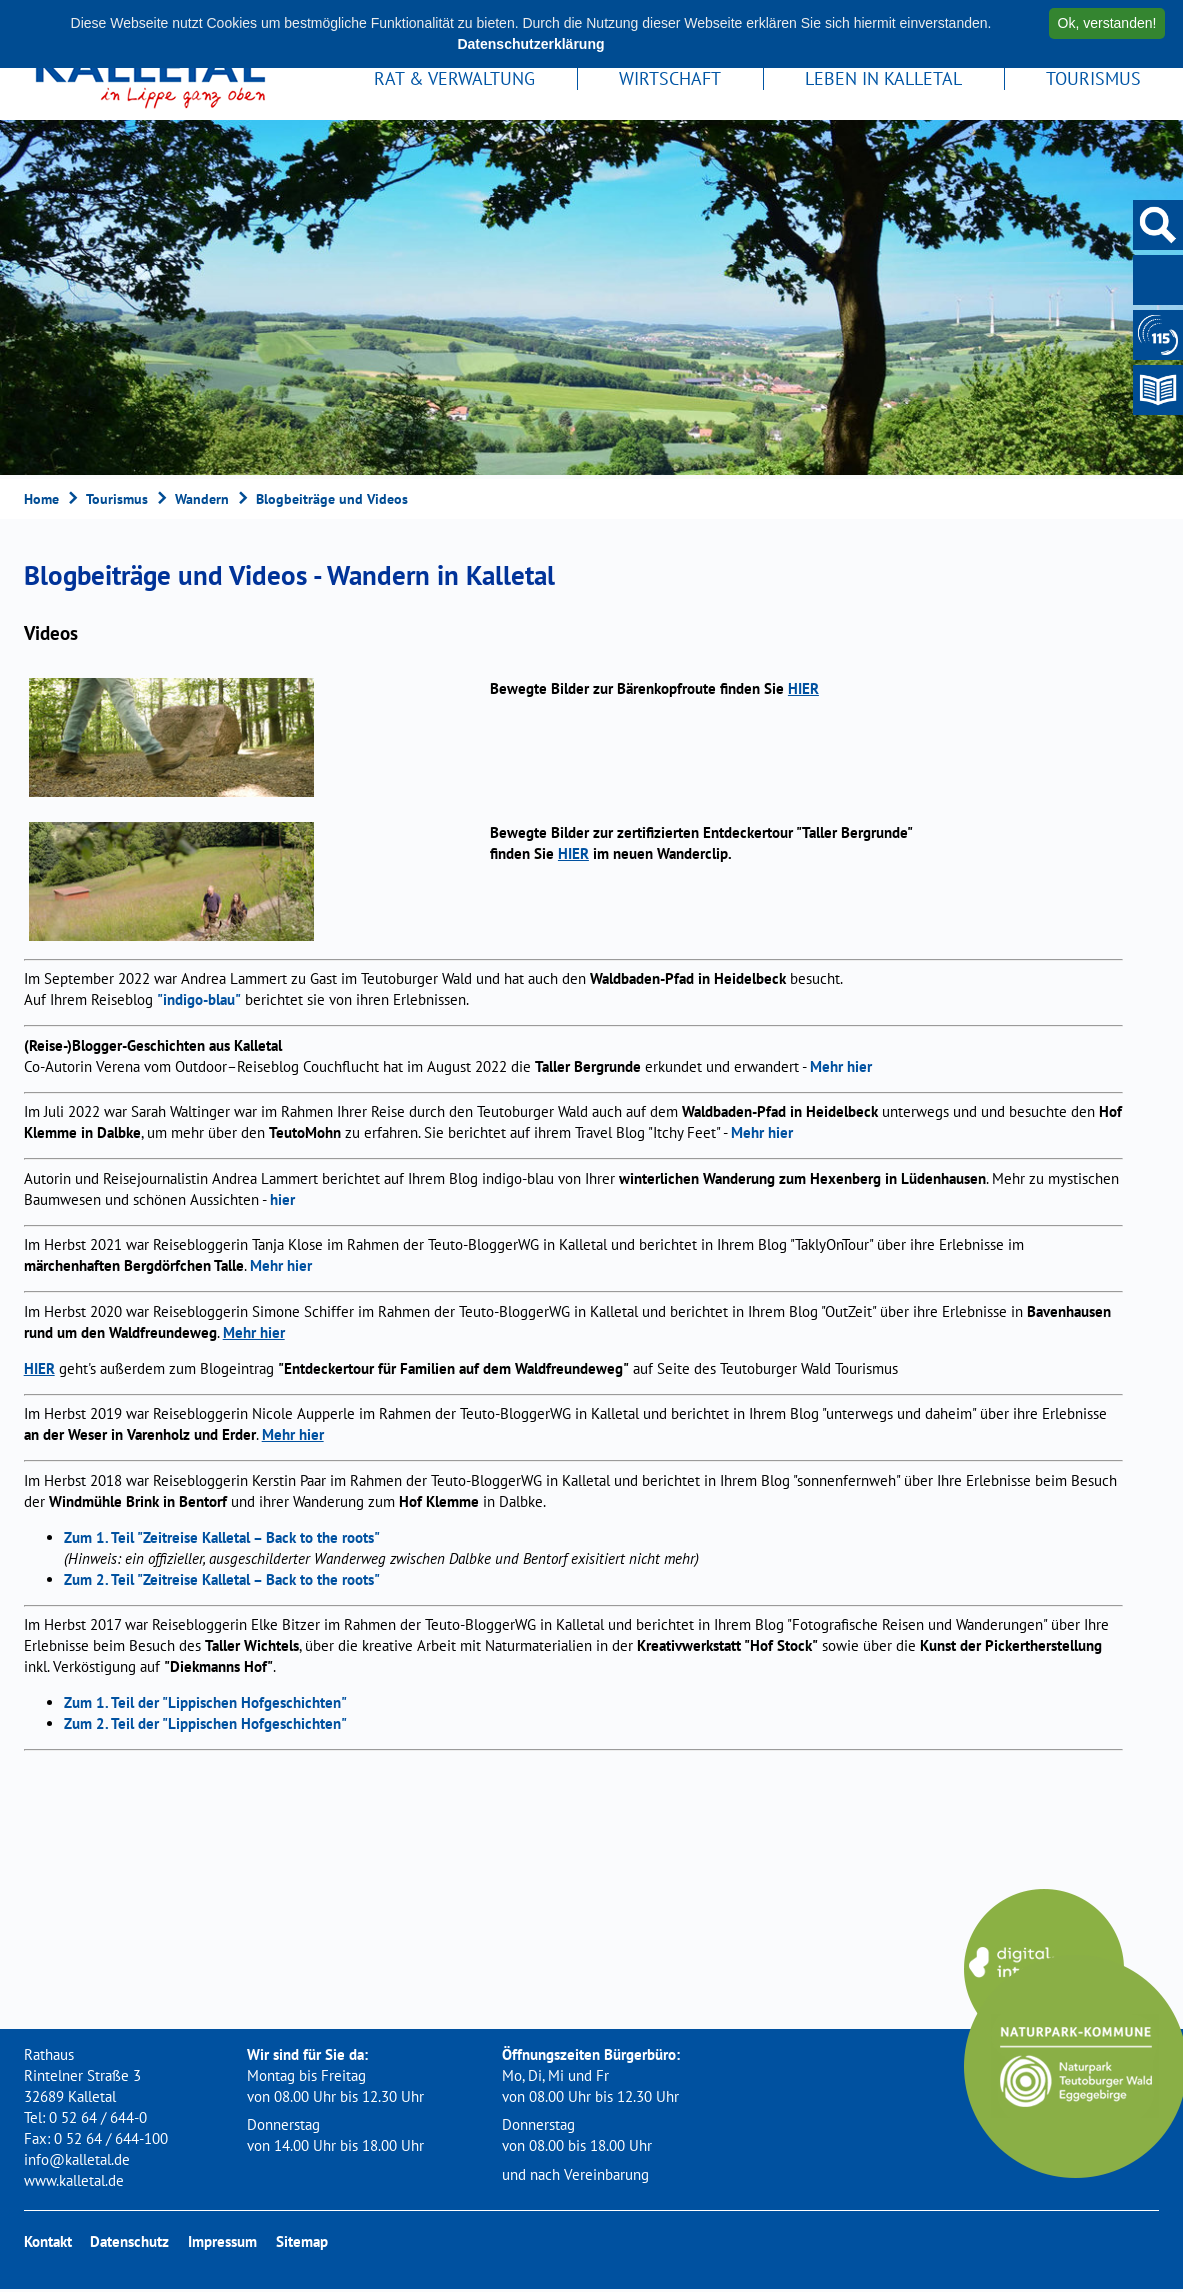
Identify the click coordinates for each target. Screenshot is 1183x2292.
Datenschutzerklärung (530, 44)
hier (282, 1201)
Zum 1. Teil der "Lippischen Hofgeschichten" (205, 1705)
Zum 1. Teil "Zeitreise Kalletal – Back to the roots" (222, 1539)
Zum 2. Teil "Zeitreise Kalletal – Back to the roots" (222, 1581)
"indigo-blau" (199, 1002)
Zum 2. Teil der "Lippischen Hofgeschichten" (205, 1726)
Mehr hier (841, 1068)
